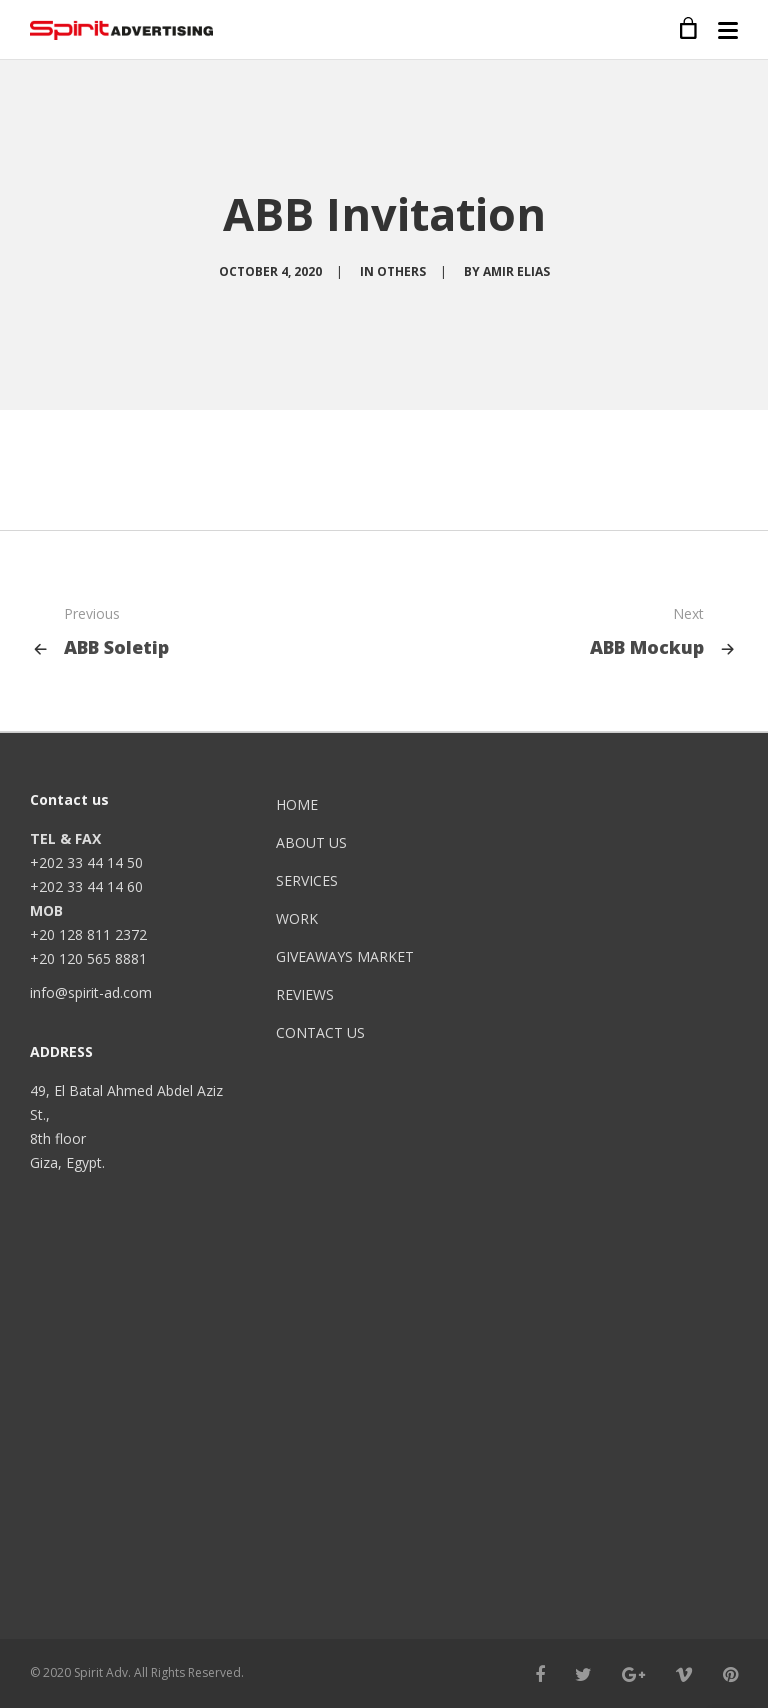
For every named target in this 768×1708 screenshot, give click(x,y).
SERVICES (307, 880)
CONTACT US (320, 1032)
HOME (297, 804)
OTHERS (401, 271)
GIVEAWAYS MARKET (345, 956)
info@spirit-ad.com (91, 992)
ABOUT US (311, 842)
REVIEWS (305, 994)
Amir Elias (516, 271)
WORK (297, 918)
